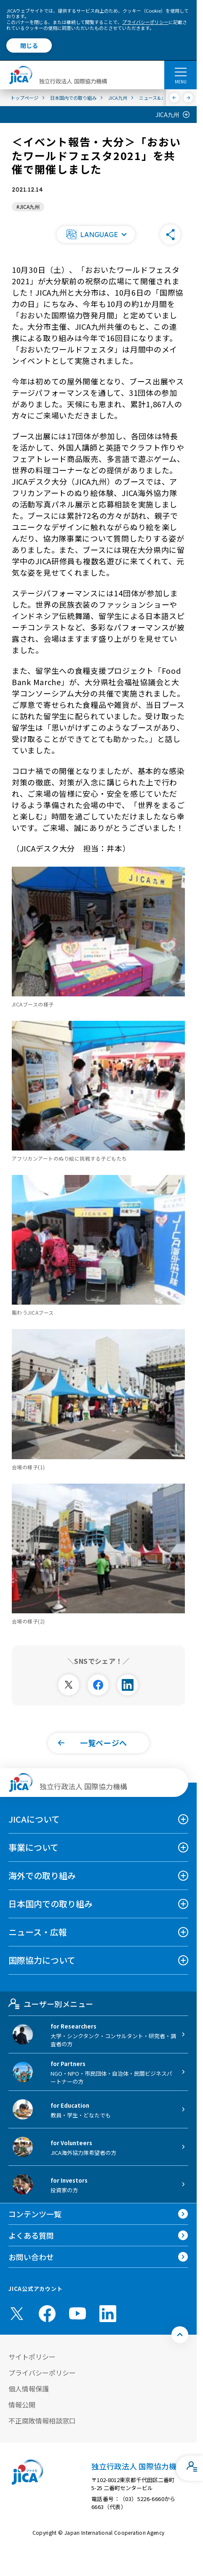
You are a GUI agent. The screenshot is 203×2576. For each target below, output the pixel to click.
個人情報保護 (28, 2389)
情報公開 (21, 2405)
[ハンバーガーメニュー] (180, 71)
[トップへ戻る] (179, 2334)
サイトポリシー (32, 2357)
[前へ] (175, 97)
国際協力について (41, 1960)
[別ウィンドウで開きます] (68, 1684)
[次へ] (188, 97)
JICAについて (34, 1819)
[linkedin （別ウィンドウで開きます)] (107, 2313)
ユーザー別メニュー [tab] (50, 2003)
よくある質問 (31, 2235)
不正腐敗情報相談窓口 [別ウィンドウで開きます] (42, 2421)
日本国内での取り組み (50, 1904)
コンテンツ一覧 (34, 2213)
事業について (33, 1847)
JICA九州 (167, 114)
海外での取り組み (42, 1875)
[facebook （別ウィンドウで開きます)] (47, 2313)
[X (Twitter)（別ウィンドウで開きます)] (16, 2313)
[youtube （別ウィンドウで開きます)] (77, 2313)
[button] (95, 234)
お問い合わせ (31, 2256)
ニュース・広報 (37, 1932)
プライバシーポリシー (145, 22)
